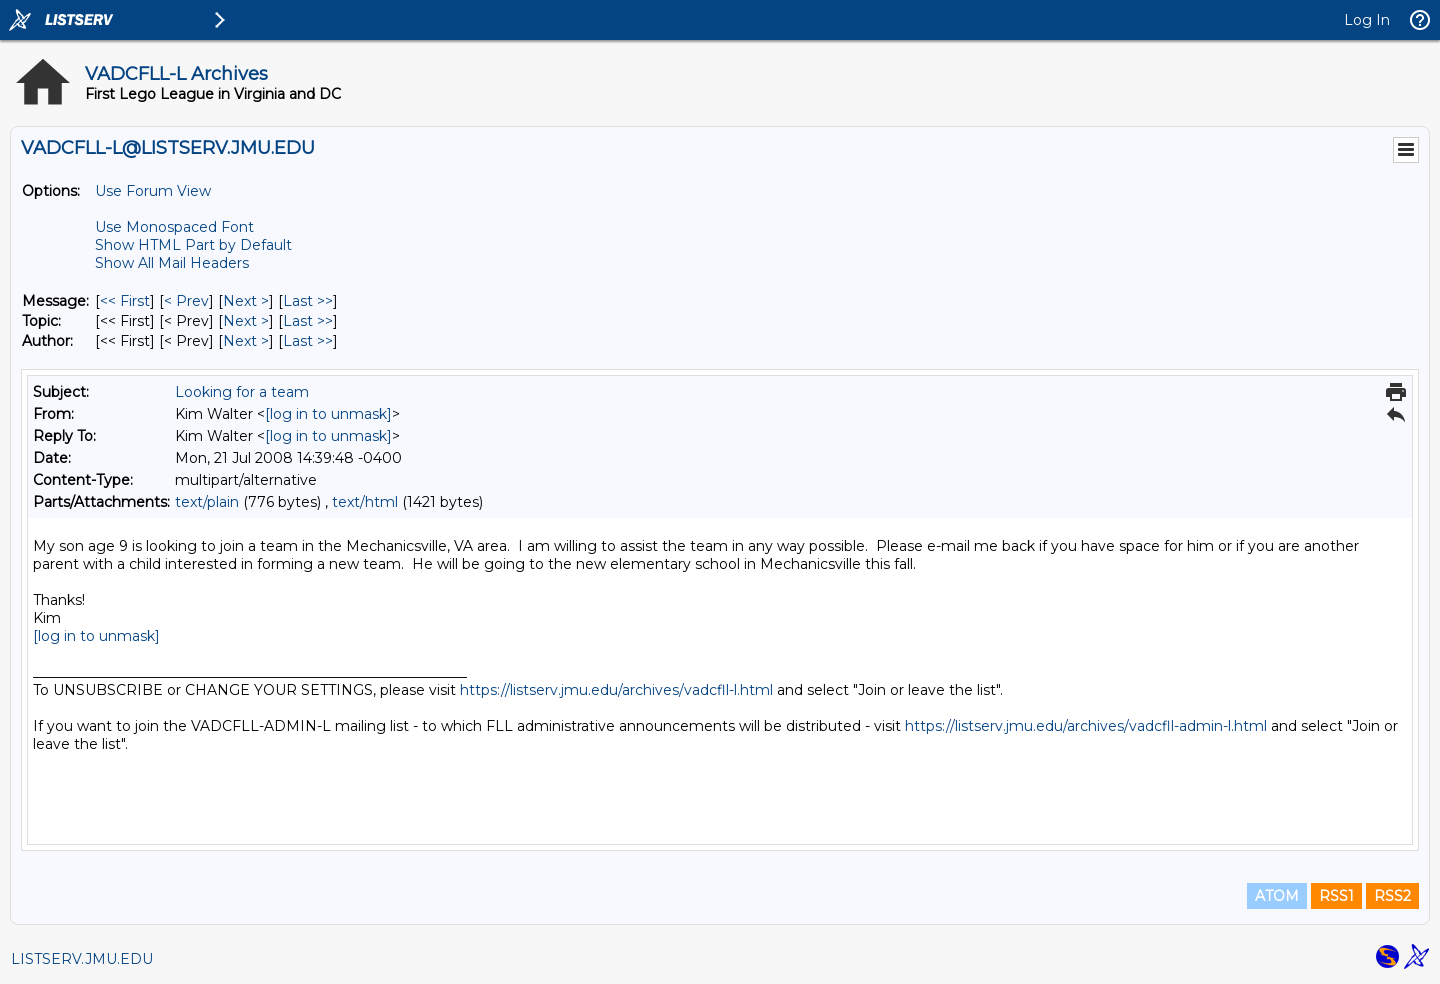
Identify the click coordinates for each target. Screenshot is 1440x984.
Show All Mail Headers (172, 263)
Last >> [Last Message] (308, 301)
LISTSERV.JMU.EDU (82, 959)
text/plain (207, 502)
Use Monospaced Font (174, 227)
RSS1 (1336, 896)
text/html (365, 502)
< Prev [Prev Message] (186, 301)
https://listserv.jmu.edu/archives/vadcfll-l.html (616, 690)
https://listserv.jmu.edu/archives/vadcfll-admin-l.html (1086, 726)
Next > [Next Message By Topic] (246, 321)
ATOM (1277, 896)
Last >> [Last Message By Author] (308, 341)
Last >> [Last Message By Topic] (308, 321)
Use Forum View (153, 191)
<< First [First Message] (125, 301)
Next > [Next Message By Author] (246, 341)
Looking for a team (242, 392)
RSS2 (1392, 896)
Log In (1367, 20)
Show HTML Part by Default (193, 245)
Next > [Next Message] (246, 301)
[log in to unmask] (328, 414)
